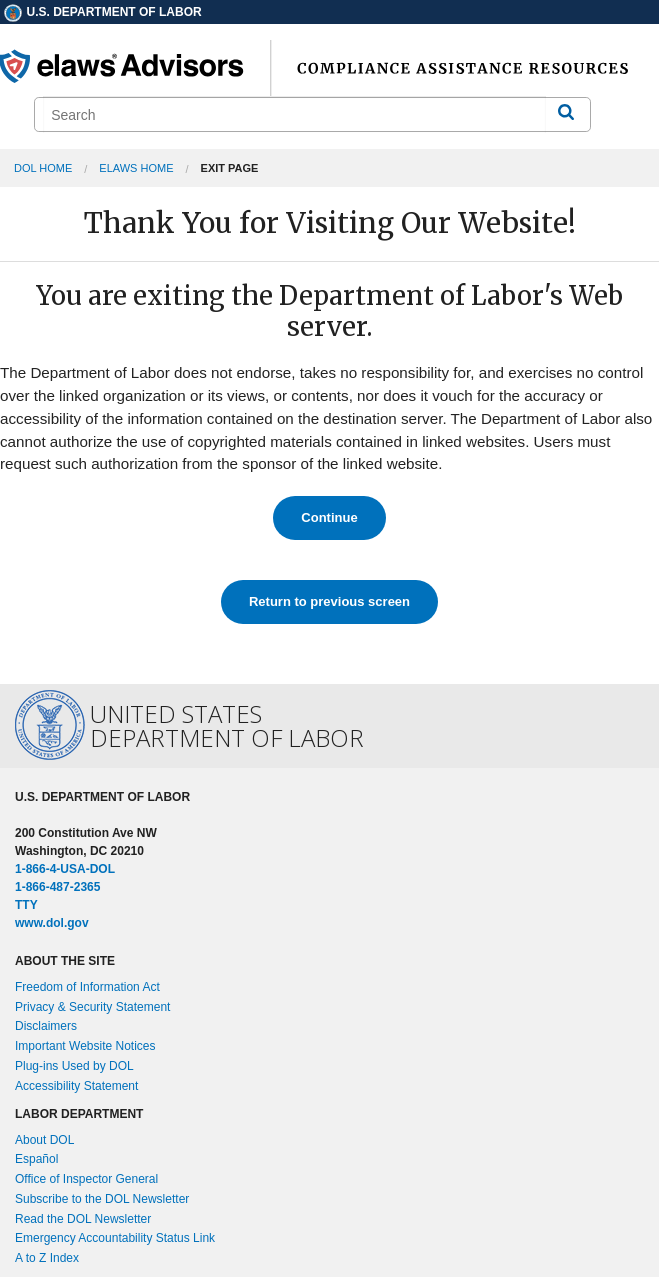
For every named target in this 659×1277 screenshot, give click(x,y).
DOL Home (43, 168)
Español (36, 1159)
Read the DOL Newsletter (83, 1219)
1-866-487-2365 (57, 887)
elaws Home (136, 168)
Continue (329, 517)
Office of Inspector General (86, 1179)
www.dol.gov (52, 923)
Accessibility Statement (76, 1086)
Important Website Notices (85, 1046)
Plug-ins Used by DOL (74, 1066)
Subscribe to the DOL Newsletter (102, 1199)
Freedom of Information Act (87, 987)
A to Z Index (47, 1258)
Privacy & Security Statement (92, 1007)
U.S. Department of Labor (102, 12)
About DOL (44, 1140)
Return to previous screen (329, 601)
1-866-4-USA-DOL (65, 869)
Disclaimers (46, 1026)
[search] (294, 114)
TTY (26, 905)
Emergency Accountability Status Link (115, 1238)
